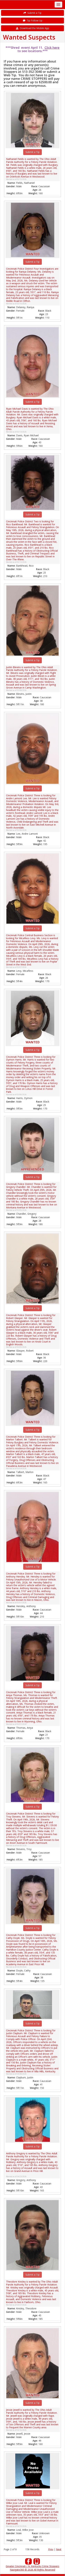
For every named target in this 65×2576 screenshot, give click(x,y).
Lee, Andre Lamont (27, 833)
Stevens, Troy (24, 1849)
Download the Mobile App (32, 28)
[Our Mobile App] (36, 2562)
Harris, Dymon (24, 1098)
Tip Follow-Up (32, 20)
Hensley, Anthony (26, 1606)
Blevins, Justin (24, 693)
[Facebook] (28, 2562)
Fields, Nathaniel (25, 182)
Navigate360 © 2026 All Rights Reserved (32, 2569)
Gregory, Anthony (26, 2180)
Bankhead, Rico (25, 565)
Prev (50, 2549)
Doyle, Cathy (23, 1970)
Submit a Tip (32, 12)
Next (58, 2549)
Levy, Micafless (24, 970)
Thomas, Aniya (24, 1727)
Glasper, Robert (25, 1350)
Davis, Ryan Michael (27, 435)
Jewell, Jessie (23, 2433)
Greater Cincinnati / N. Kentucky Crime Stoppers (32, 2566)
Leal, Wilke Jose (25, 2529)
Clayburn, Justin (24, 2077)
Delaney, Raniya (25, 307)
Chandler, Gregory (26, 1213)
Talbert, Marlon (24, 1472)
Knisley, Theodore (26, 2308)
